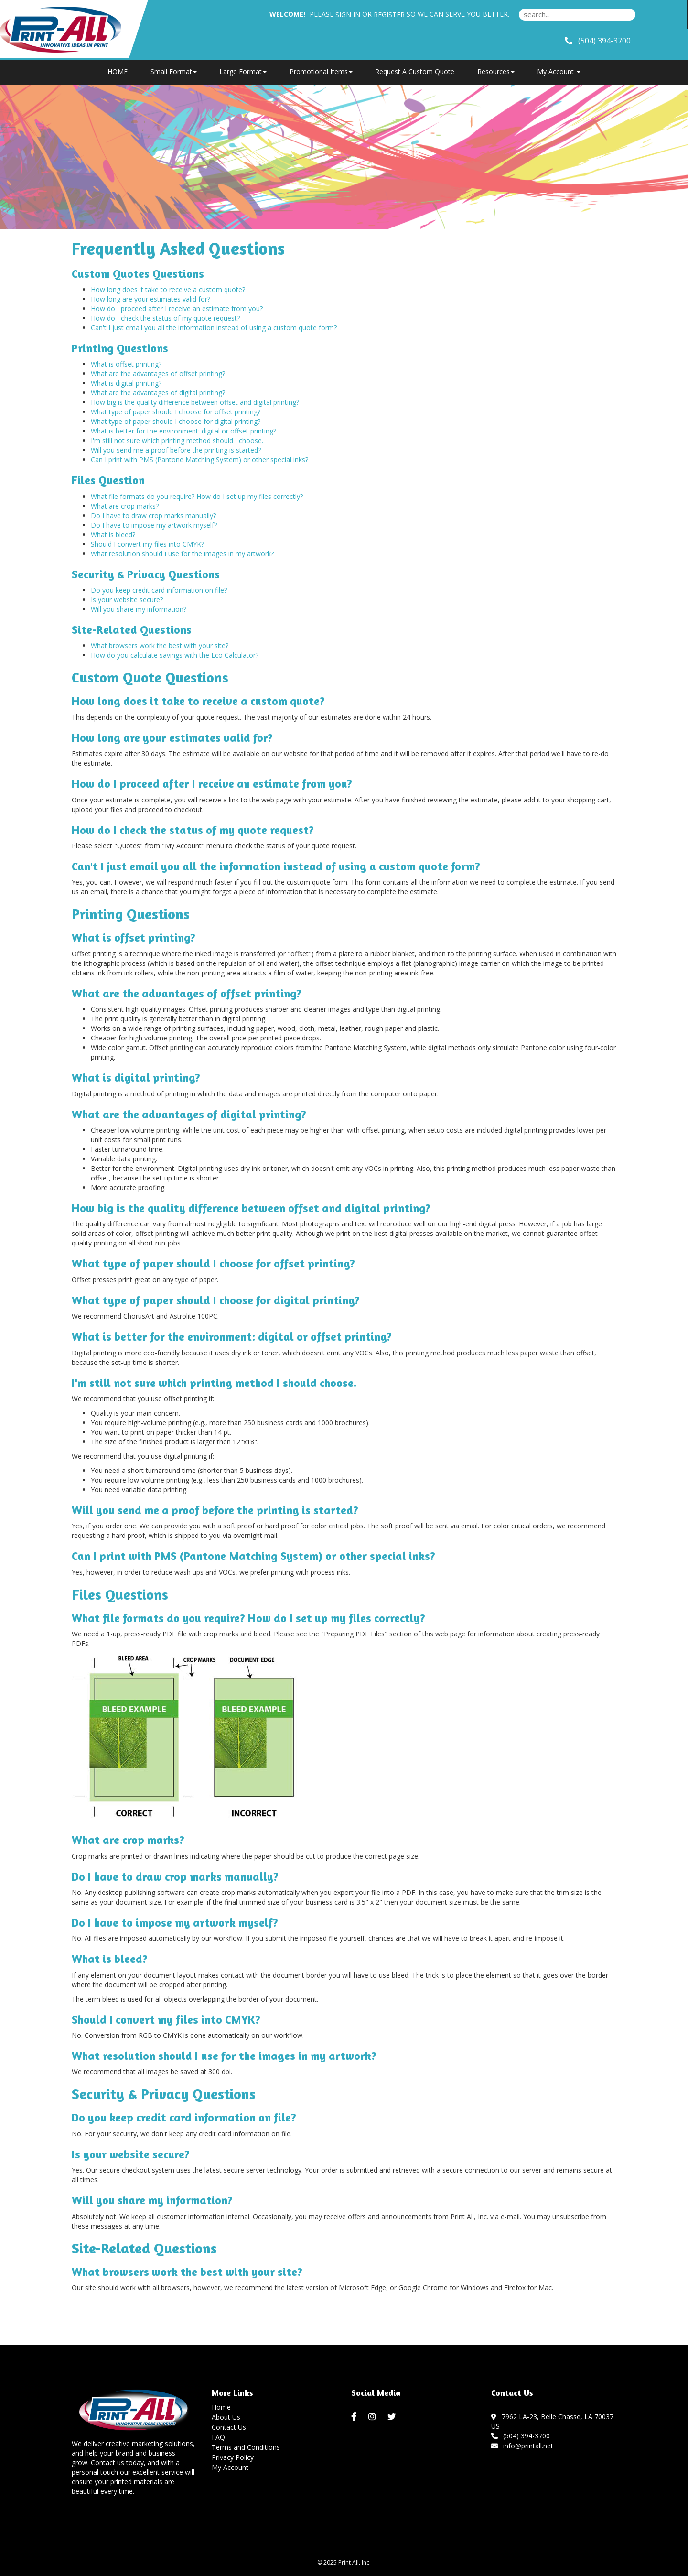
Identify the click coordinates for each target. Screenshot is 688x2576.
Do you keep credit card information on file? (159, 590)
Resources (496, 71)
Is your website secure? (127, 599)
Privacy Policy (233, 2457)
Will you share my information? (138, 609)
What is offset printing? (126, 363)
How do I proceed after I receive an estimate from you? (177, 308)
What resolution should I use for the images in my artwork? (182, 553)
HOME (118, 71)
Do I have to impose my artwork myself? (154, 525)
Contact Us (229, 2427)
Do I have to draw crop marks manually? (153, 515)
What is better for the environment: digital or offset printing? (183, 430)
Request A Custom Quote (414, 71)
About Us (226, 2417)
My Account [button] (558, 71)
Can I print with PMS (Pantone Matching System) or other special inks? (199, 459)
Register (389, 14)
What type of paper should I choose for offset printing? (175, 411)
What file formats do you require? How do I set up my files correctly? (197, 496)
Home (221, 2407)
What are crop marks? (125, 505)
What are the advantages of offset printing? (158, 373)
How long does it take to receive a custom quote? (168, 289)
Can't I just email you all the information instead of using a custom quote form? (214, 327)
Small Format (173, 71)
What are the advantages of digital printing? (158, 392)
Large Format (243, 71)
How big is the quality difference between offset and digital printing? (195, 402)
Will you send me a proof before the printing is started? (176, 450)
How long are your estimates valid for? (150, 298)
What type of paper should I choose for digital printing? (175, 421)
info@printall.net (522, 2445)
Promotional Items (321, 71)
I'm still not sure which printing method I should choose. (214, 1383)
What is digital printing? (126, 383)
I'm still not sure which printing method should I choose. (177, 440)
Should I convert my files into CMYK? (147, 544)
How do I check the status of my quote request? (165, 318)
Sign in (347, 14)
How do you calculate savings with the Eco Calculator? (174, 655)
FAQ (218, 2437)
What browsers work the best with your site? (159, 645)
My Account (230, 2467)
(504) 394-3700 (520, 2435)
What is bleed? (113, 534)
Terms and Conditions (246, 2447)
